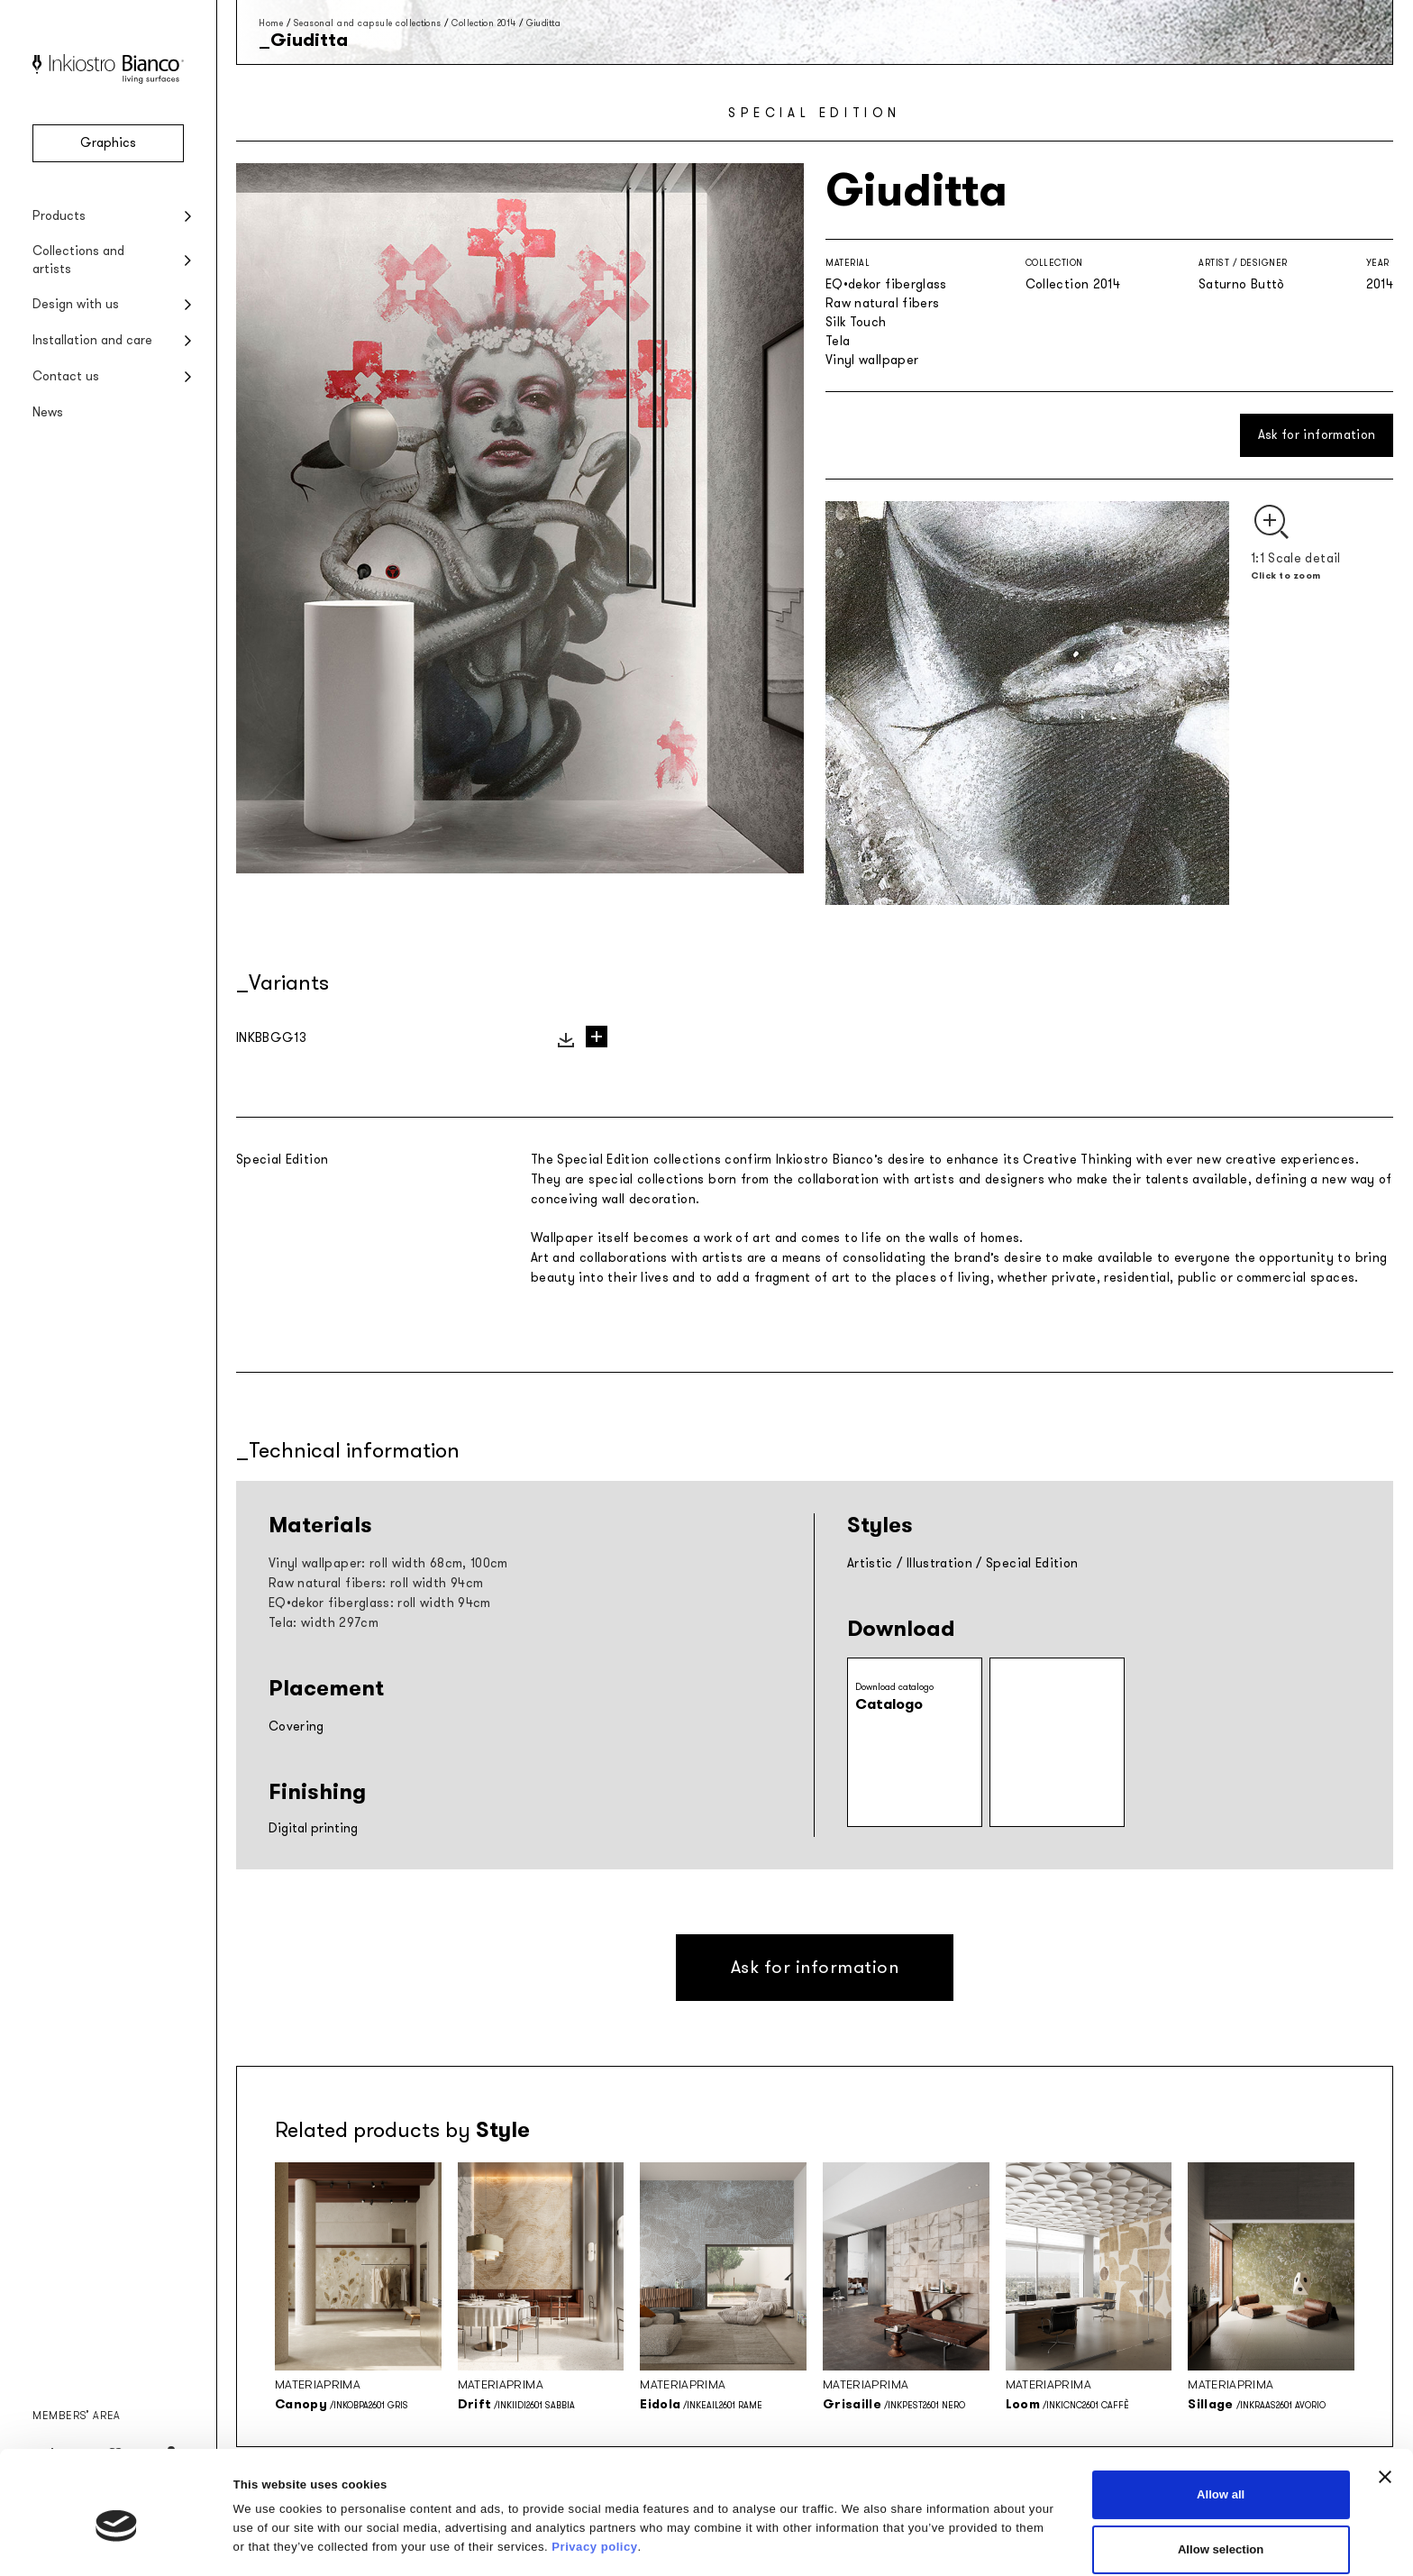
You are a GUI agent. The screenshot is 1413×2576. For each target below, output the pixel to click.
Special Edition (1032, 1563)
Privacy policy (594, 2473)
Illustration (939, 1563)
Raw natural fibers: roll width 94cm (376, 1583)
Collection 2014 (483, 23)
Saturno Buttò (1242, 284)
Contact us (65, 376)
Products (59, 215)
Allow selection (1220, 2474)
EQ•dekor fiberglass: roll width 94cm (380, 1603)
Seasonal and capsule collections (368, 23)
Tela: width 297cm (323, 1622)
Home (271, 23)
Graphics (108, 142)
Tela (837, 341)
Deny (1221, 2529)
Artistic (870, 1563)
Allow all (1220, 2419)
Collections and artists (78, 260)
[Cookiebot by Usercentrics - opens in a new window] (117, 2542)
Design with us (75, 304)
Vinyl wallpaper (871, 360)
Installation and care (92, 340)
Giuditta (543, 23)
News (47, 412)
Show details (879, 2527)
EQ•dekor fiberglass (886, 284)
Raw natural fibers (882, 303)
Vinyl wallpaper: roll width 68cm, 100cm (388, 1563)
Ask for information (1317, 434)
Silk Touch (856, 322)
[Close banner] (1385, 2402)
